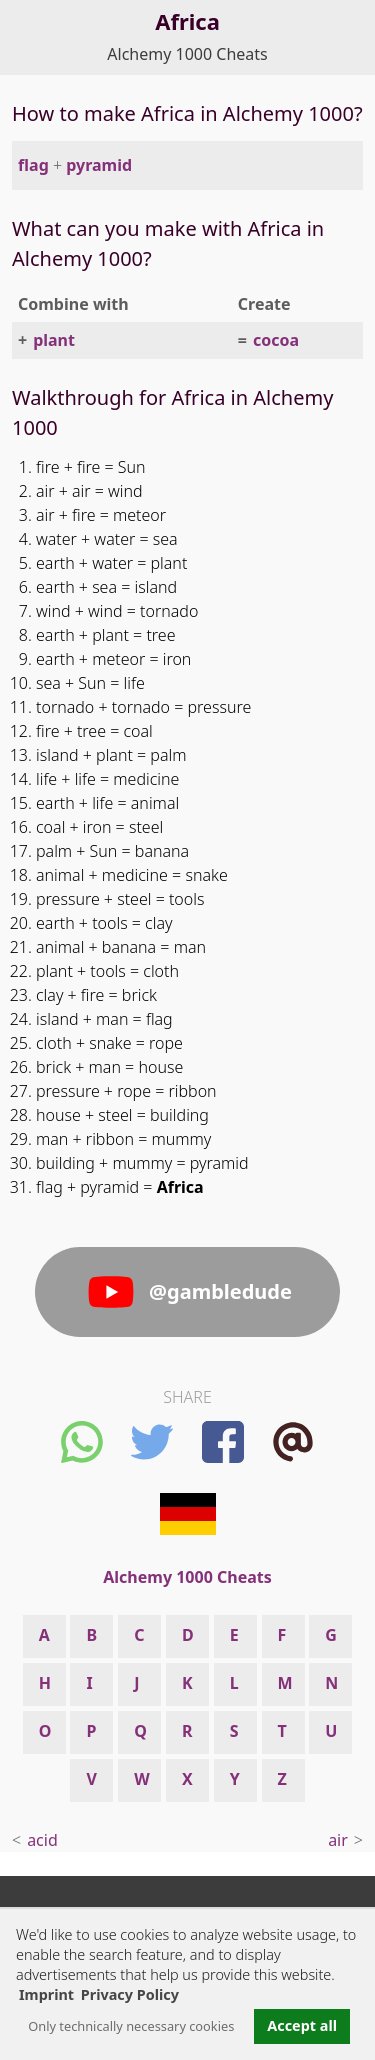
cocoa (276, 340)
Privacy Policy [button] (130, 1994)
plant (54, 340)
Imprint (46, 1994)
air (338, 1840)
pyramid (99, 165)
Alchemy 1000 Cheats (187, 54)
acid (42, 1840)
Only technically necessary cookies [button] (131, 2026)
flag (33, 165)
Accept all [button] (302, 2025)
